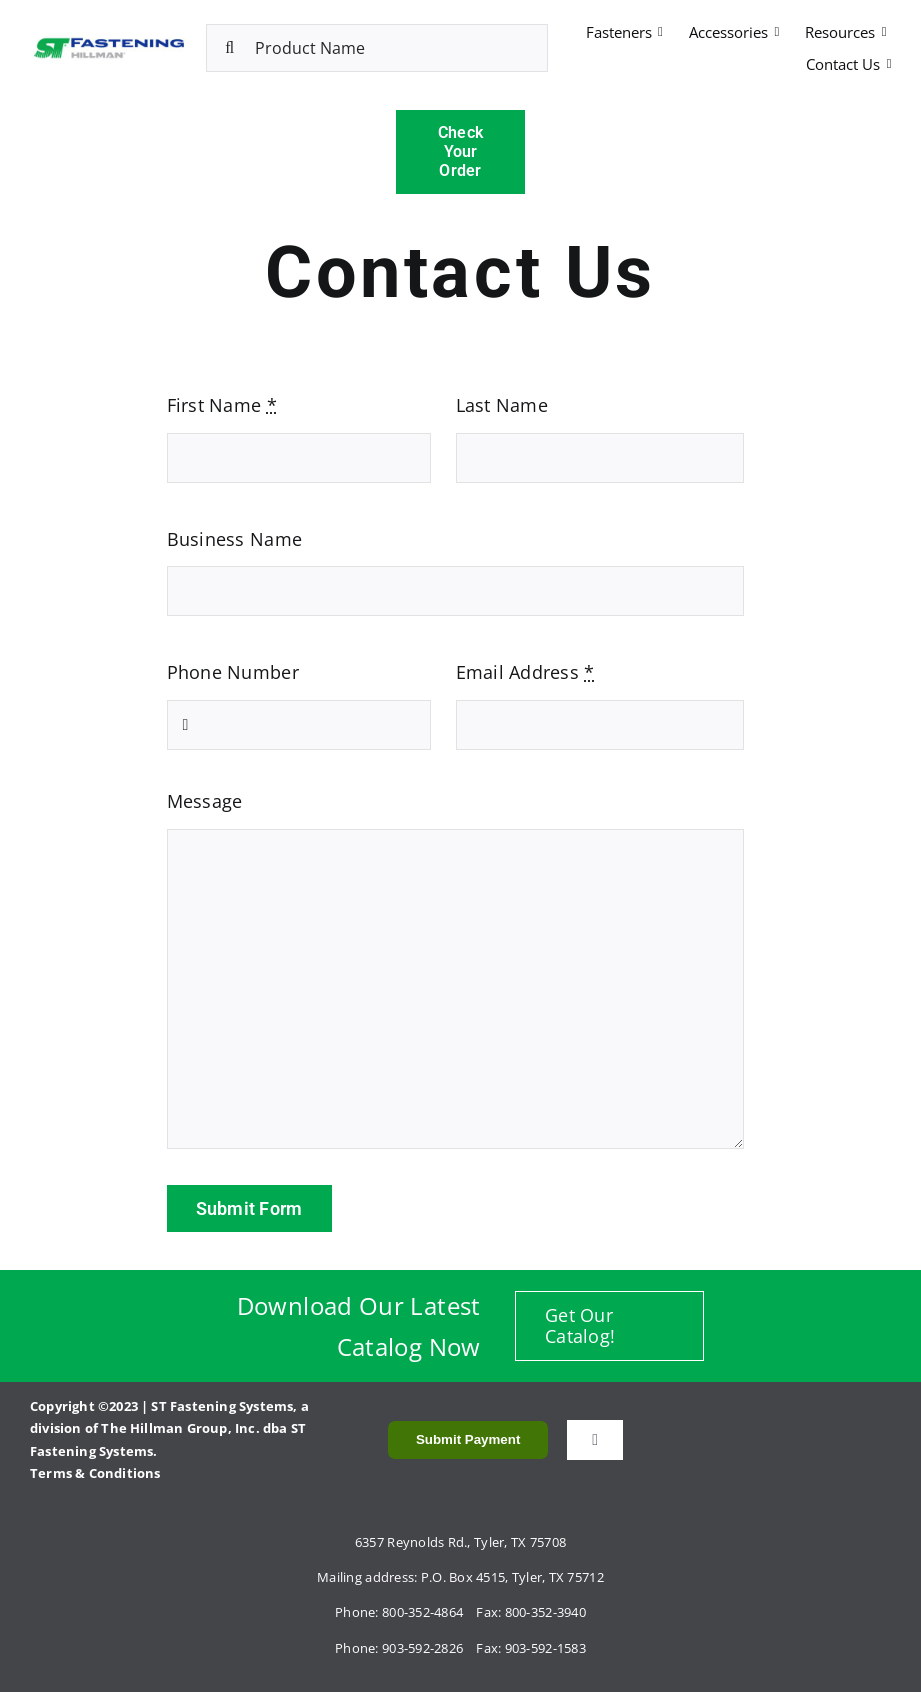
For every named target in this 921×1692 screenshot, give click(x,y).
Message (205, 801)
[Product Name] (377, 48)
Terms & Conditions (95, 1473)
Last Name (502, 405)
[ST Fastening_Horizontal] (109, 41)
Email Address (525, 672)
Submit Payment (468, 1439)
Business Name (235, 539)
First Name (222, 405)
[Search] (230, 48)
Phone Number (233, 672)
